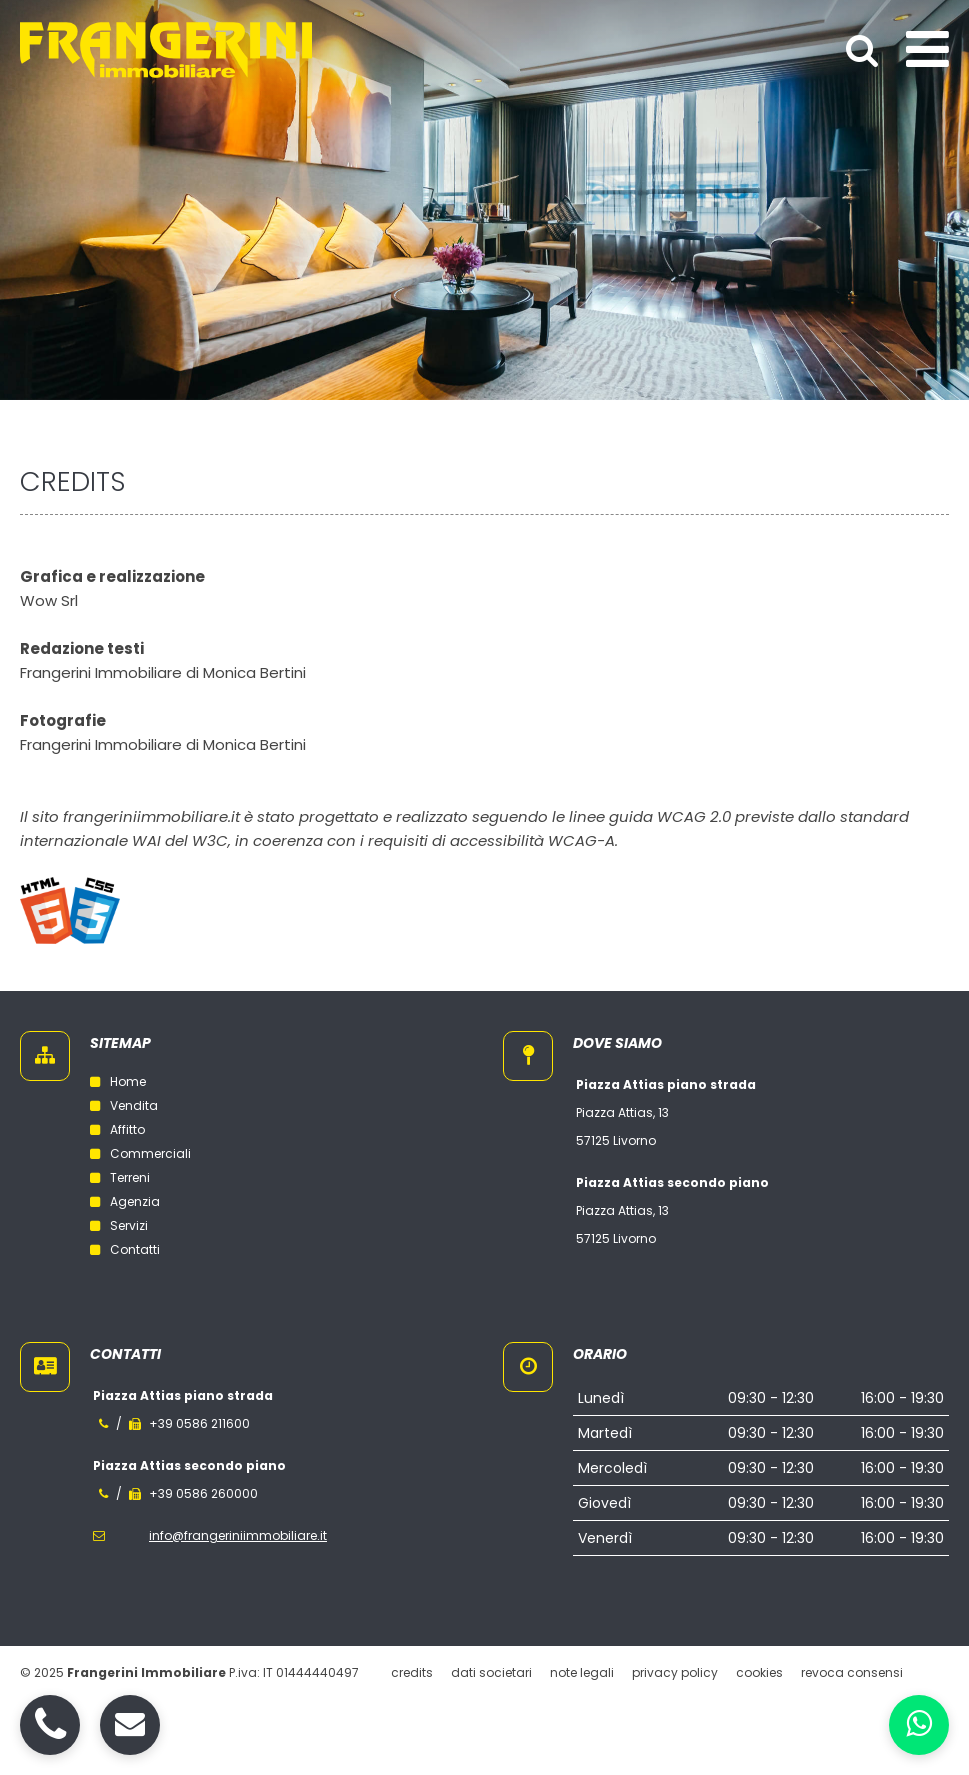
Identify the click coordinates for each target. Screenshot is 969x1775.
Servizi (119, 1225)
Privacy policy (675, 1672)
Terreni (120, 1177)
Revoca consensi (852, 1672)
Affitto (117, 1129)
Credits (412, 1672)
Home (118, 1081)
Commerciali (140, 1153)
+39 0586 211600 (199, 1423)
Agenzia (125, 1201)
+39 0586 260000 (203, 1493)
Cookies (759, 1672)
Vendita (124, 1105)
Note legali (582, 1672)
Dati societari (491, 1672)
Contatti (125, 1249)
